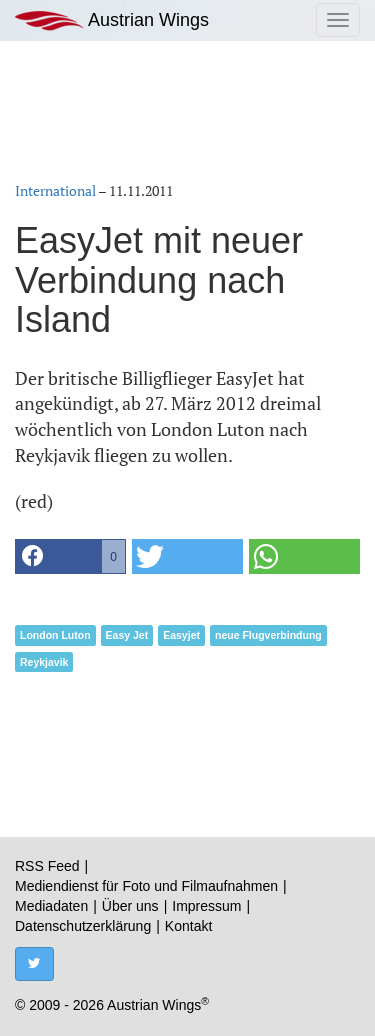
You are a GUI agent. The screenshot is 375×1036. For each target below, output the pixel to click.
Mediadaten (51, 906)
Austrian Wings (112, 20)
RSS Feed (47, 866)
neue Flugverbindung (268, 635)
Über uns (130, 906)
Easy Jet (127, 635)
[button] (70, 556)
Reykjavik (44, 662)
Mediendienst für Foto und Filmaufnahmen (146, 886)
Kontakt (188, 926)
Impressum (206, 906)
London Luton (55, 635)
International (55, 190)
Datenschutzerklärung (83, 926)
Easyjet (181, 635)
